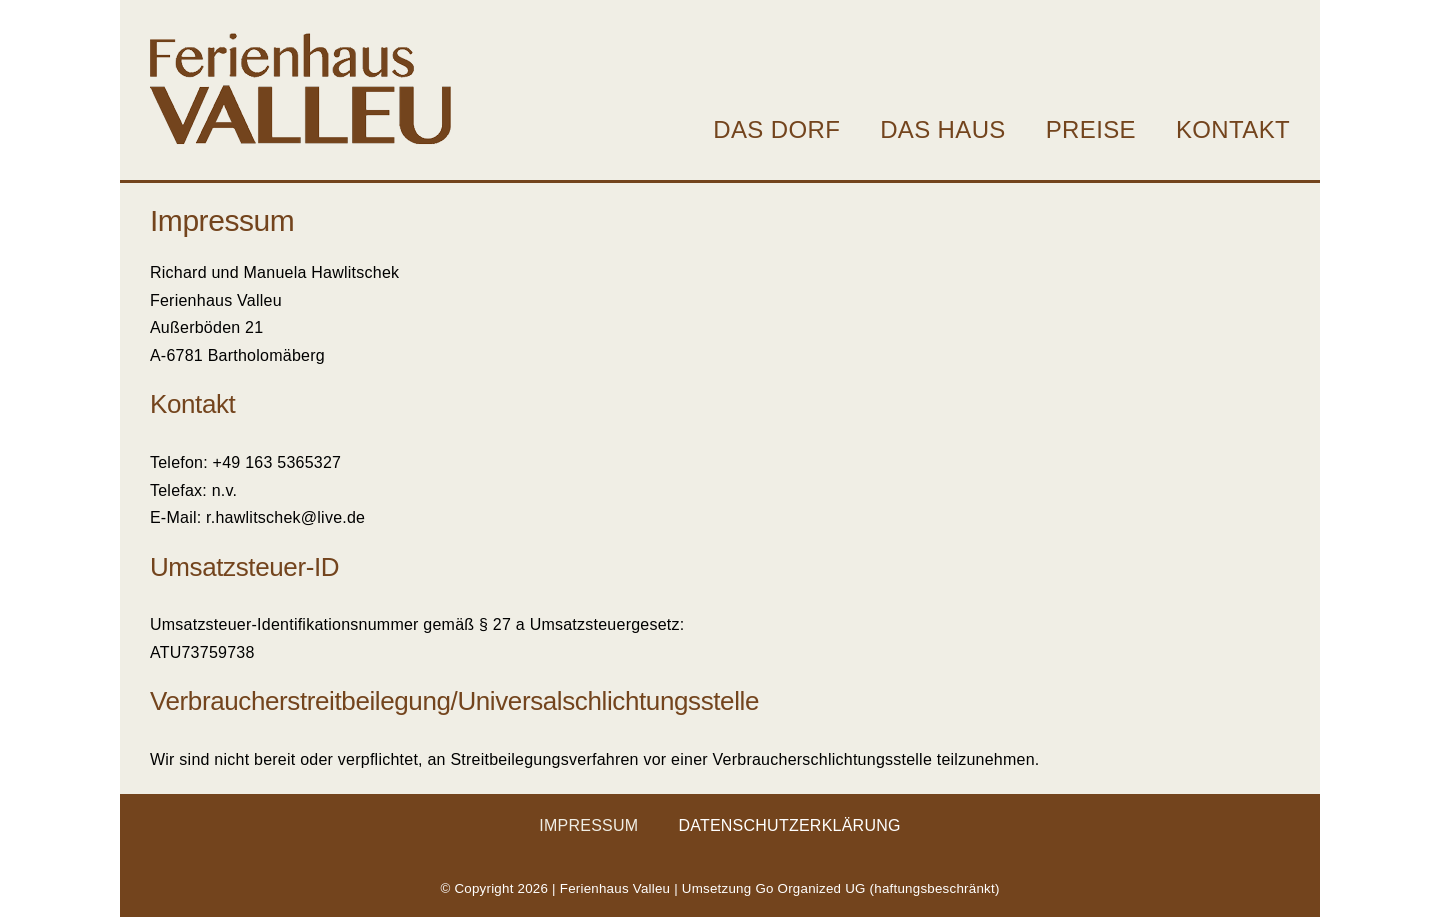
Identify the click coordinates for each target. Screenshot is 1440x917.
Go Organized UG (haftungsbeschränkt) (877, 888)
